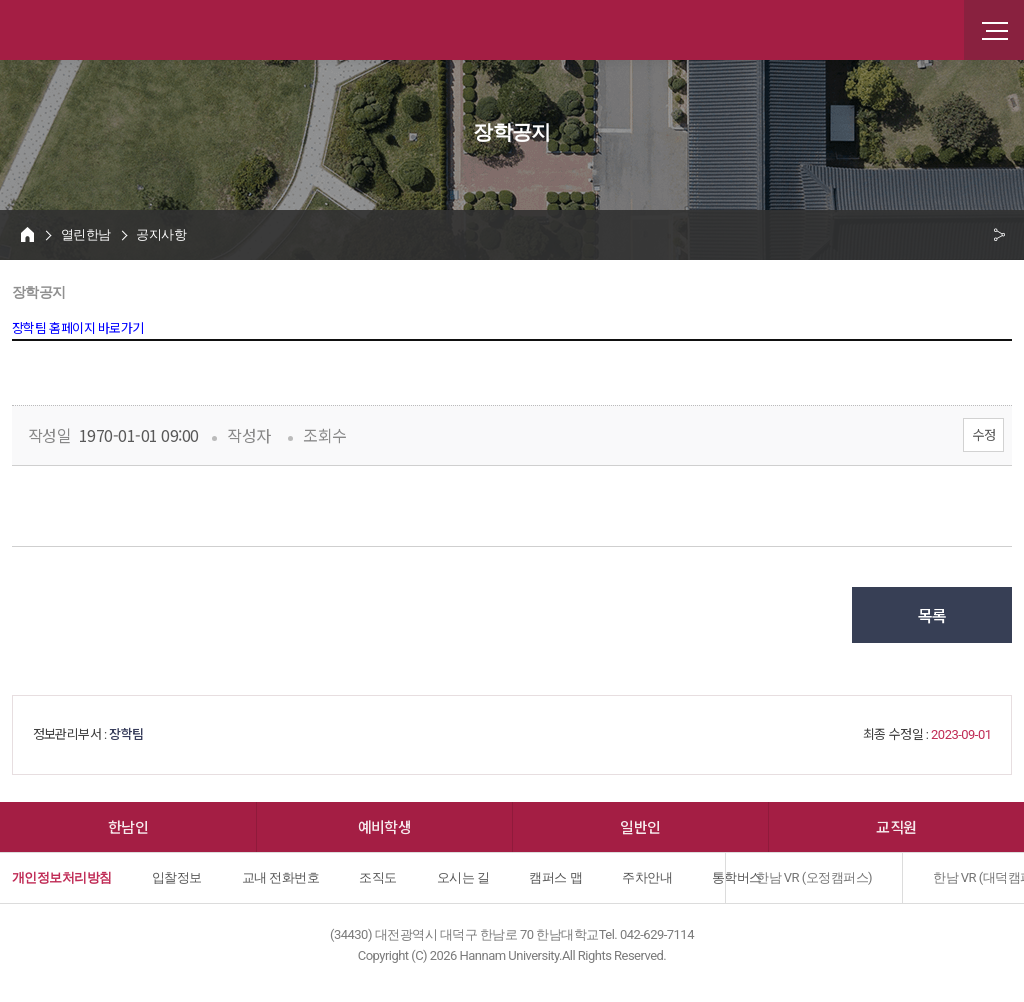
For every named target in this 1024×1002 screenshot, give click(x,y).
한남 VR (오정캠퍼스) (814, 877)
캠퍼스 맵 (555, 877)
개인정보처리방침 (62, 877)
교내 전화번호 (281, 877)
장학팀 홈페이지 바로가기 (78, 328)
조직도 (377, 877)
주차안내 (647, 877)
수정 (983, 434)
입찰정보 (177, 877)
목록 (932, 615)
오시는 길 (463, 877)
